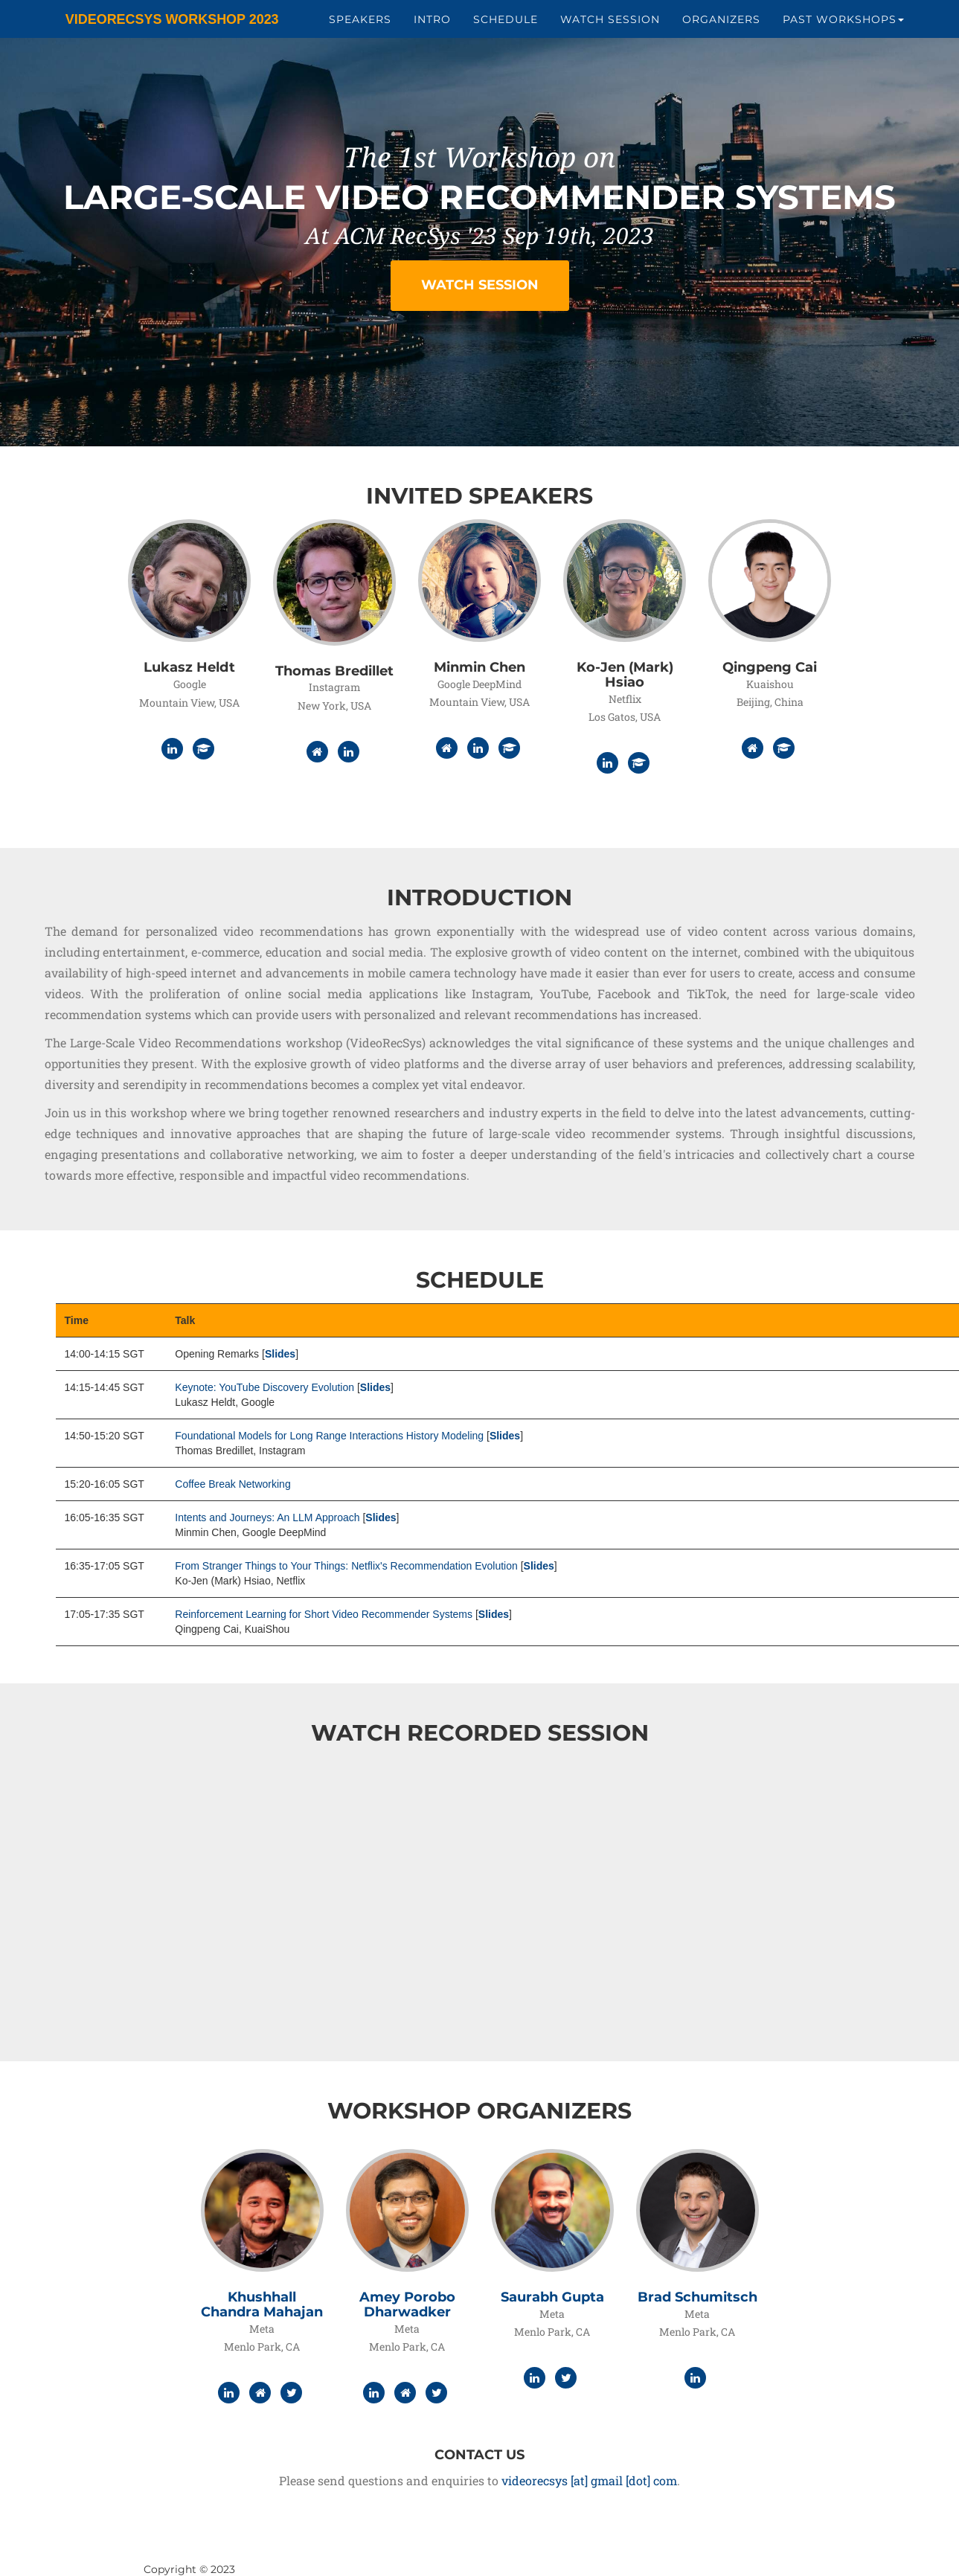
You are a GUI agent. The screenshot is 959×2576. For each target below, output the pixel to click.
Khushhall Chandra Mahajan (262, 2304)
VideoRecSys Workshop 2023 (160, 22)
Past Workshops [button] (843, 22)
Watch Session (610, 22)
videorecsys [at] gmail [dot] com (589, 2480)
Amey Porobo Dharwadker (407, 2304)
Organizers (721, 22)
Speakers (360, 22)
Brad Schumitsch (697, 2297)
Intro (432, 22)
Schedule (505, 22)
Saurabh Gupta (552, 2297)
